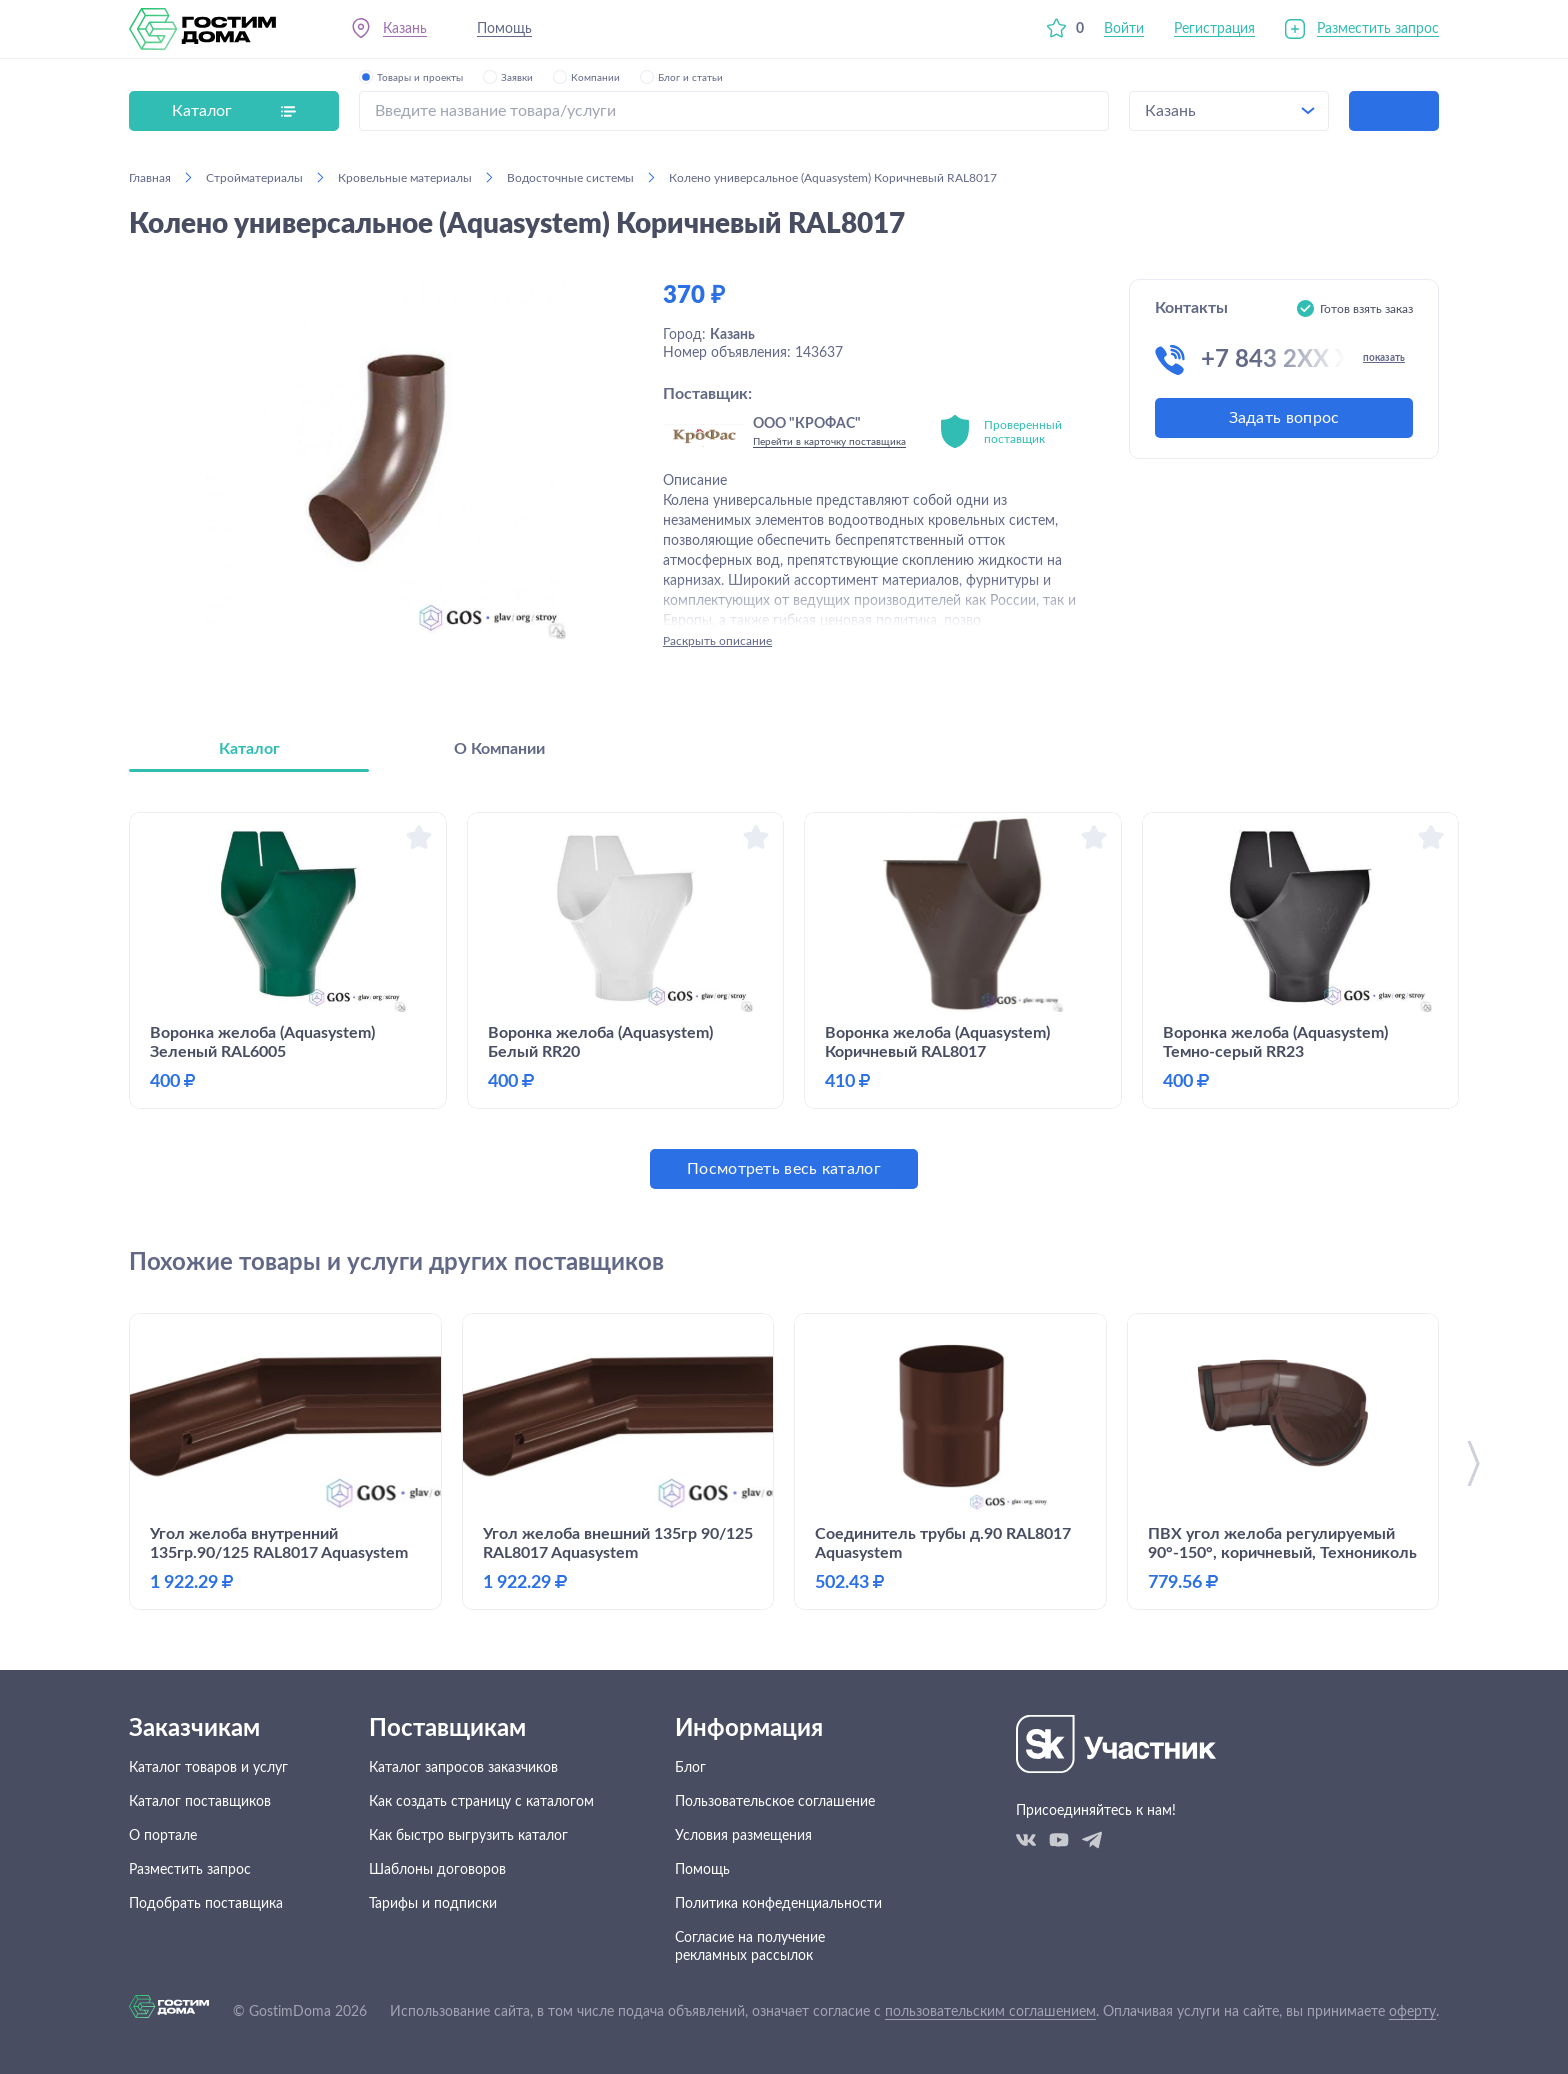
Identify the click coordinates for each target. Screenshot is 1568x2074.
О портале (163, 1836)
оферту (1412, 2012)
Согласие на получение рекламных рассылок (750, 1947)
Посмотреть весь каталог (784, 1169)
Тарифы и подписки (433, 1904)
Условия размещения (743, 1836)
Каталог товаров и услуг (208, 1768)
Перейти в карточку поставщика (829, 442)
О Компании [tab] (499, 749)
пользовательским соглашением (990, 2012)
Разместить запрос (1378, 29)
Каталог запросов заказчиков (463, 1768)
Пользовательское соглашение (775, 1802)
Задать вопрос (1284, 418)
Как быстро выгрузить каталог (468, 1836)
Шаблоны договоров (437, 1870)
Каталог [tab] (249, 749)
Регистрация (1214, 29)
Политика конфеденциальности (778, 1904)
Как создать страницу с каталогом (481, 1802)
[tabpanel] (784, 1000)
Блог (690, 1768)
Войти (1124, 29)
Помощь (504, 29)
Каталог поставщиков (200, 1802)
